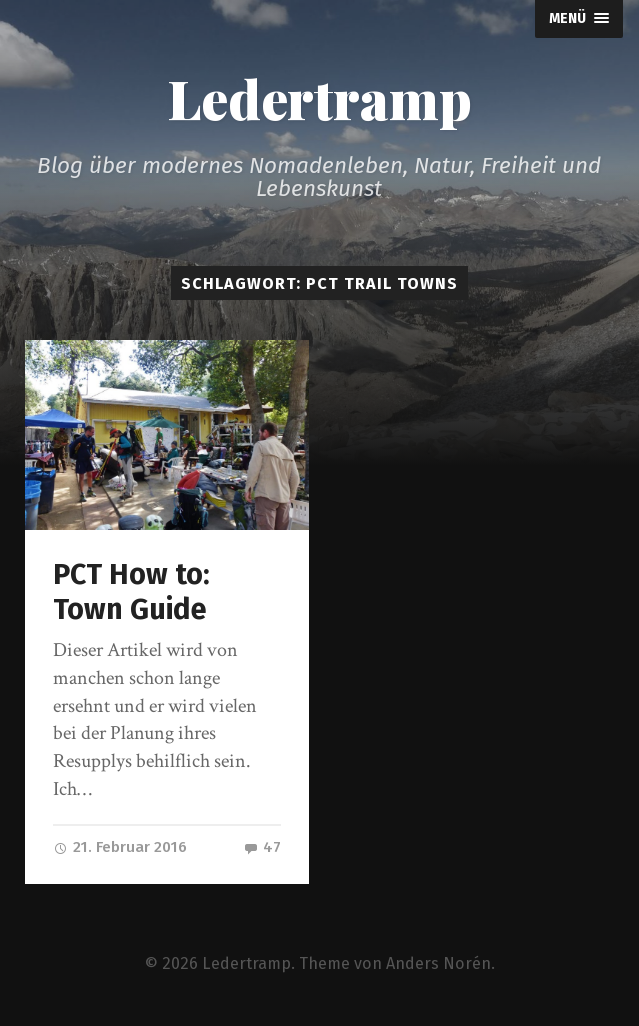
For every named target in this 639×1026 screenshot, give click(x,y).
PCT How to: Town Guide (131, 592)
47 (262, 847)
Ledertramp (319, 98)
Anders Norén (438, 963)
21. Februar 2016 (120, 847)
